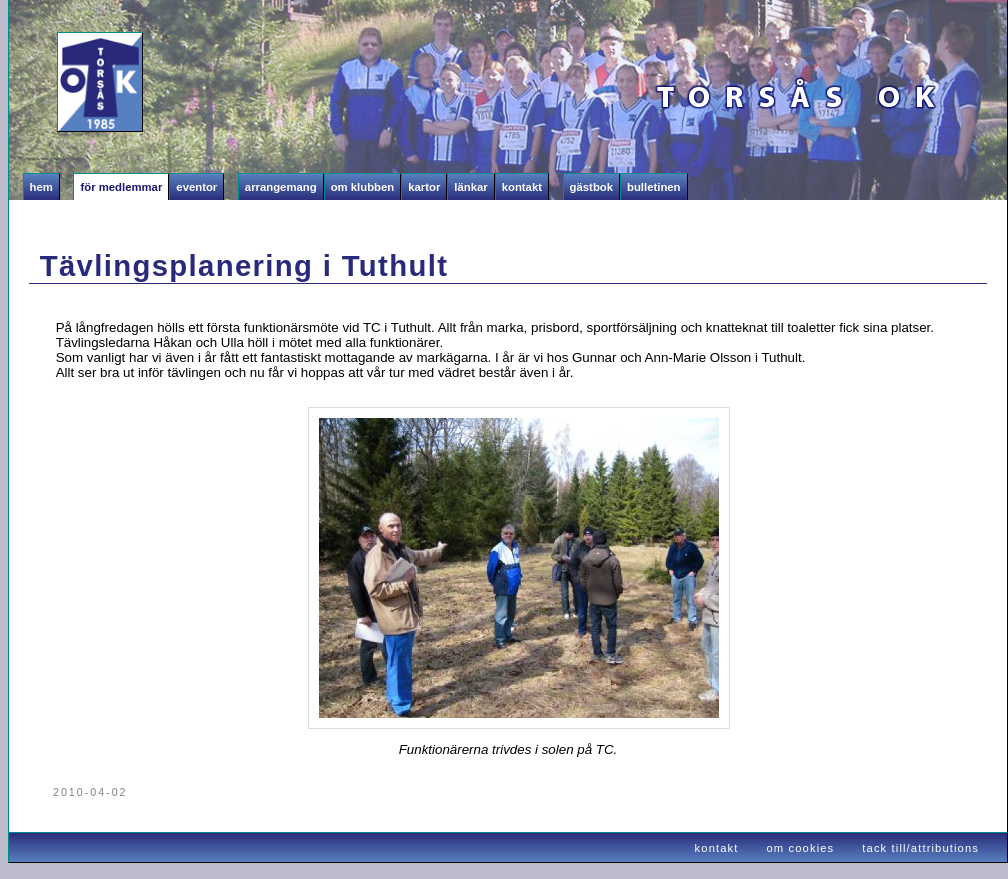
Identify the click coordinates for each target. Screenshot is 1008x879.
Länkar (470, 187)
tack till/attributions (920, 848)
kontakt (717, 848)
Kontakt (522, 187)
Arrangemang (281, 187)
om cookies (801, 848)
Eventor (196, 187)
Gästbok (591, 187)
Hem (41, 187)
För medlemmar (121, 187)
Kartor (424, 187)
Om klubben (363, 187)
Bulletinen (654, 187)
